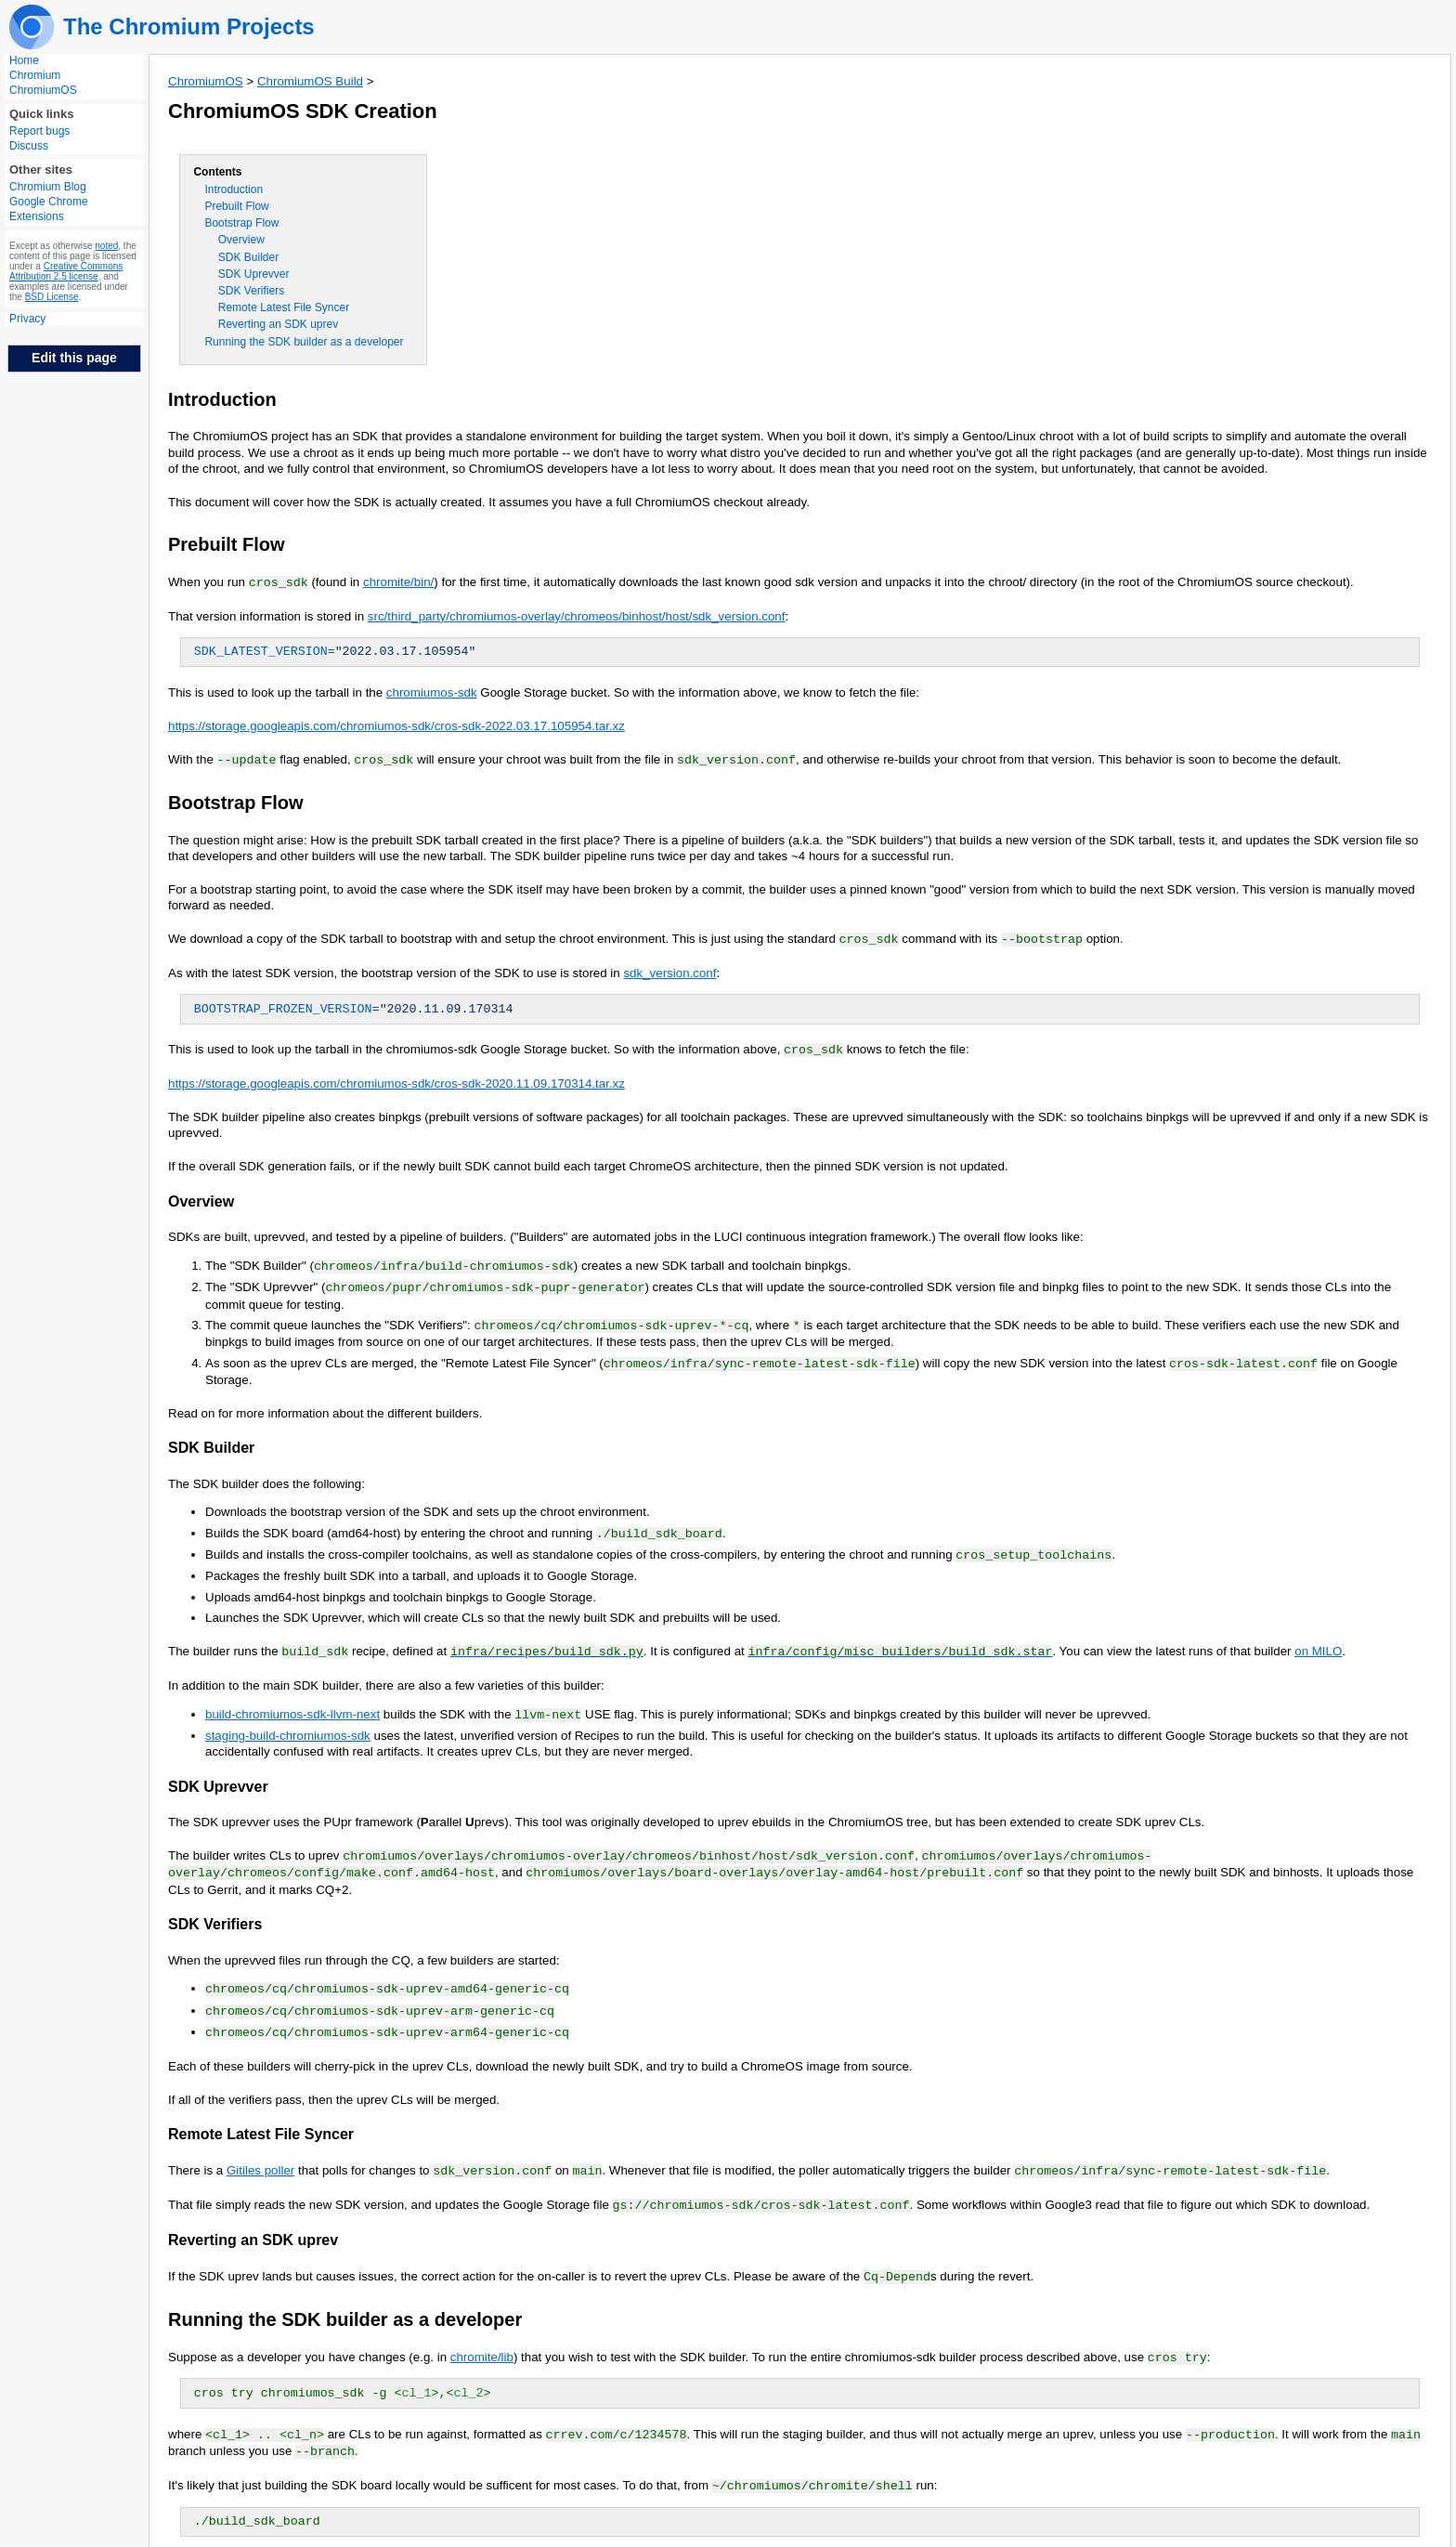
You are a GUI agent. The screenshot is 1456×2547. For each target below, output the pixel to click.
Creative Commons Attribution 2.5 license (66, 271)
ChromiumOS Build (310, 81)
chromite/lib (482, 2338)
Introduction (233, 189)
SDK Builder (248, 257)
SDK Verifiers (251, 290)
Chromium (34, 75)
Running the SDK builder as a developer (303, 341)
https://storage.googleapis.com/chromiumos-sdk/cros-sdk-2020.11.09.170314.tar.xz (396, 1080)
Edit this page (74, 357)
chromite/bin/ (398, 582)
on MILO (1318, 1642)
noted (106, 246)
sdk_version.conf (669, 970)
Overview (241, 239)
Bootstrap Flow (241, 222)
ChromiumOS (43, 90)
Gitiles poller (260, 2155)
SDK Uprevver (254, 274)
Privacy (27, 318)
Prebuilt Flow (236, 206)
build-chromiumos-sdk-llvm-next (292, 1704)
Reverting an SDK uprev (278, 324)
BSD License (52, 297)
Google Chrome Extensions (48, 209)
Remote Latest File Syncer (283, 307)
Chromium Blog (47, 186)
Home (24, 60)
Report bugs (39, 130)
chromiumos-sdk (431, 692)
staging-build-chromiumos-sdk (287, 1724)
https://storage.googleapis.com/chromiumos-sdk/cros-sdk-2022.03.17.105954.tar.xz (396, 725)
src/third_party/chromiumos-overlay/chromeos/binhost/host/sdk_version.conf (577, 615)
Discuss (28, 145)
